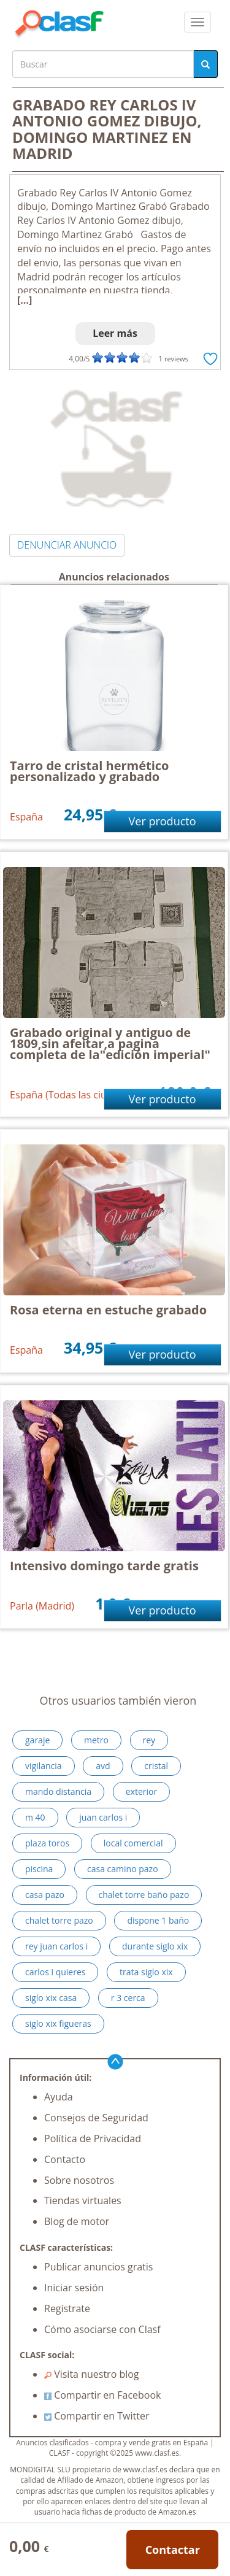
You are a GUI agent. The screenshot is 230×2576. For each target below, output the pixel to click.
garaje (37, 1740)
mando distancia (58, 1791)
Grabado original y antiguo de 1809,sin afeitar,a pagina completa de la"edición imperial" (110, 1043)
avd (103, 1766)
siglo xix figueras (58, 2023)
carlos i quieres (55, 1972)
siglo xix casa (51, 1997)
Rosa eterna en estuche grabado (108, 1309)
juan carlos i (103, 1817)
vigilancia (43, 1766)
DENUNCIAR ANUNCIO (67, 545)
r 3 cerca (128, 1997)
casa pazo (44, 1894)
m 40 (35, 1817)
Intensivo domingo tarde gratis (104, 1565)
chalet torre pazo (59, 1920)
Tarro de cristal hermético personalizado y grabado (89, 771)
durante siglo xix (155, 1946)
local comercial (133, 1843)
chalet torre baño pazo (144, 1894)
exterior (141, 1791)
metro (96, 1740)
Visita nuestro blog (91, 2374)
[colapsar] (197, 22)
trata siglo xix (146, 1972)
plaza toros (47, 1843)
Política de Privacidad (92, 2138)
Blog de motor (76, 2221)
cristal (156, 1766)
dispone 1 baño (158, 1920)
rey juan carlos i (56, 1946)
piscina (39, 1869)
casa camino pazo (122, 1869)
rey (149, 1740)
